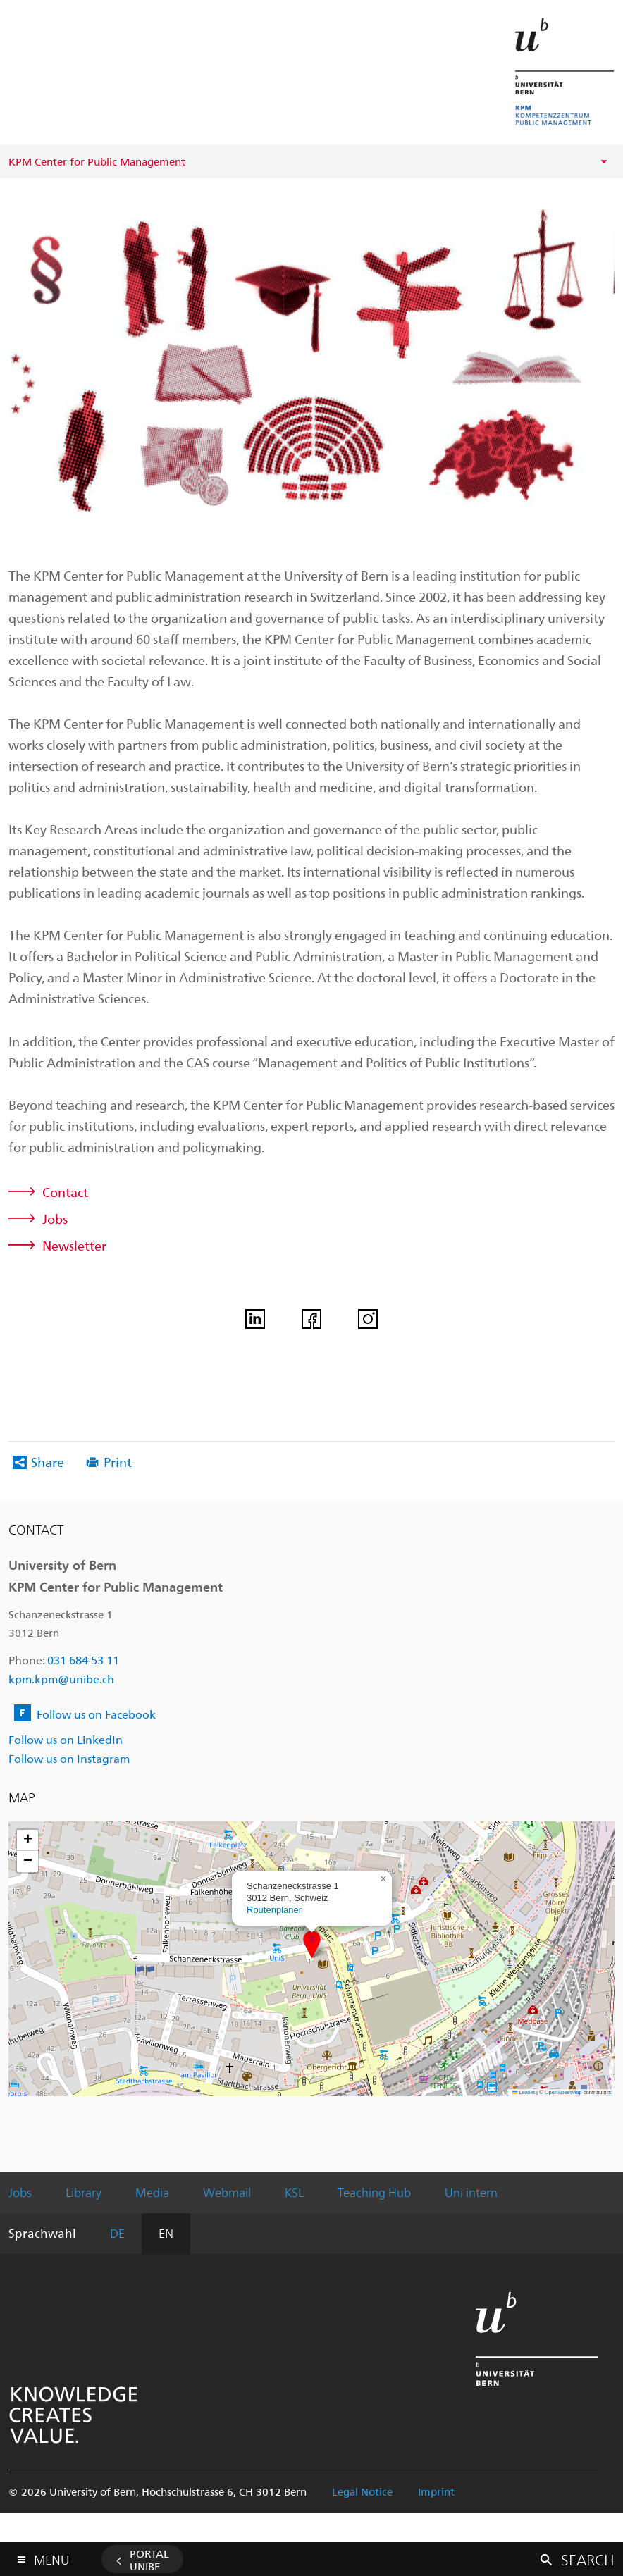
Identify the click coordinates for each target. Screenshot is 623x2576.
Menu (51, 2556)
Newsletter (74, 1245)
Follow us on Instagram (69, 1758)
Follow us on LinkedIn (65, 1739)
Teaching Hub (374, 2192)
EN (166, 2233)
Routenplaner (274, 1910)
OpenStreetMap (563, 2092)
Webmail (227, 2192)
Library (83, 2192)
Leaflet (523, 2092)
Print (118, 1461)
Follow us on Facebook (96, 1714)
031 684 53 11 (83, 1659)
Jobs (55, 1218)
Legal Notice (362, 2491)
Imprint (436, 2491)
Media (152, 2192)
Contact (65, 1192)
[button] (312, 1944)
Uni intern (471, 2192)
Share (47, 1461)
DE (117, 2233)
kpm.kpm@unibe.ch (61, 1678)
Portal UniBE (149, 2559)
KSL (294, 2192)
